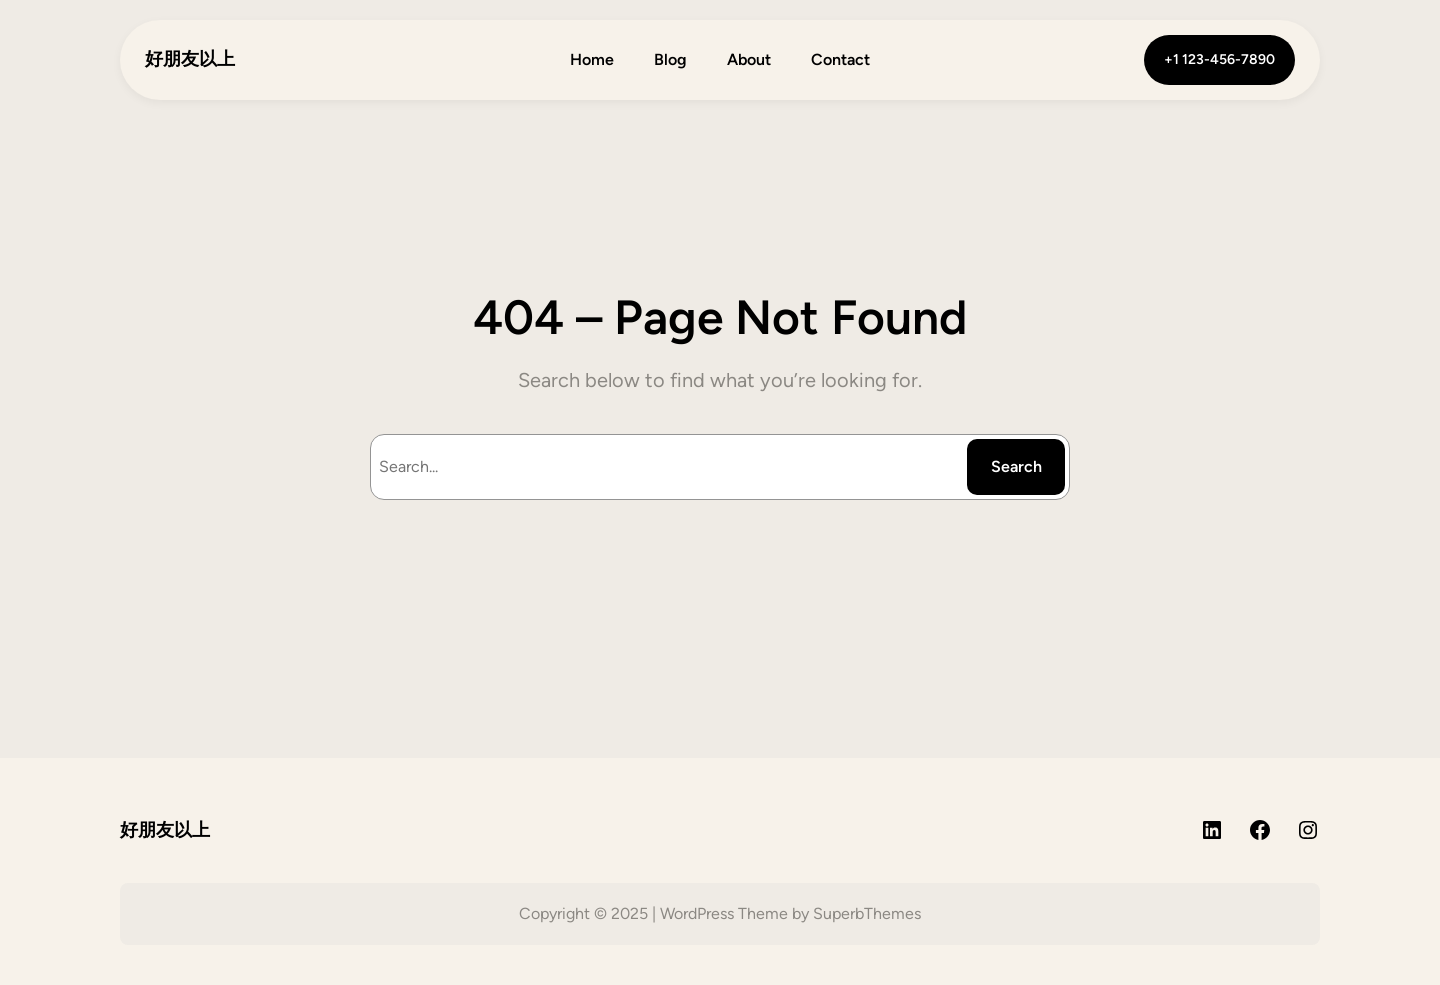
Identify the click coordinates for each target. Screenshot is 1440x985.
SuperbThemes (867, 913)
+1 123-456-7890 (1219, 59)
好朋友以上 (190, 59)
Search (1016, 466)
